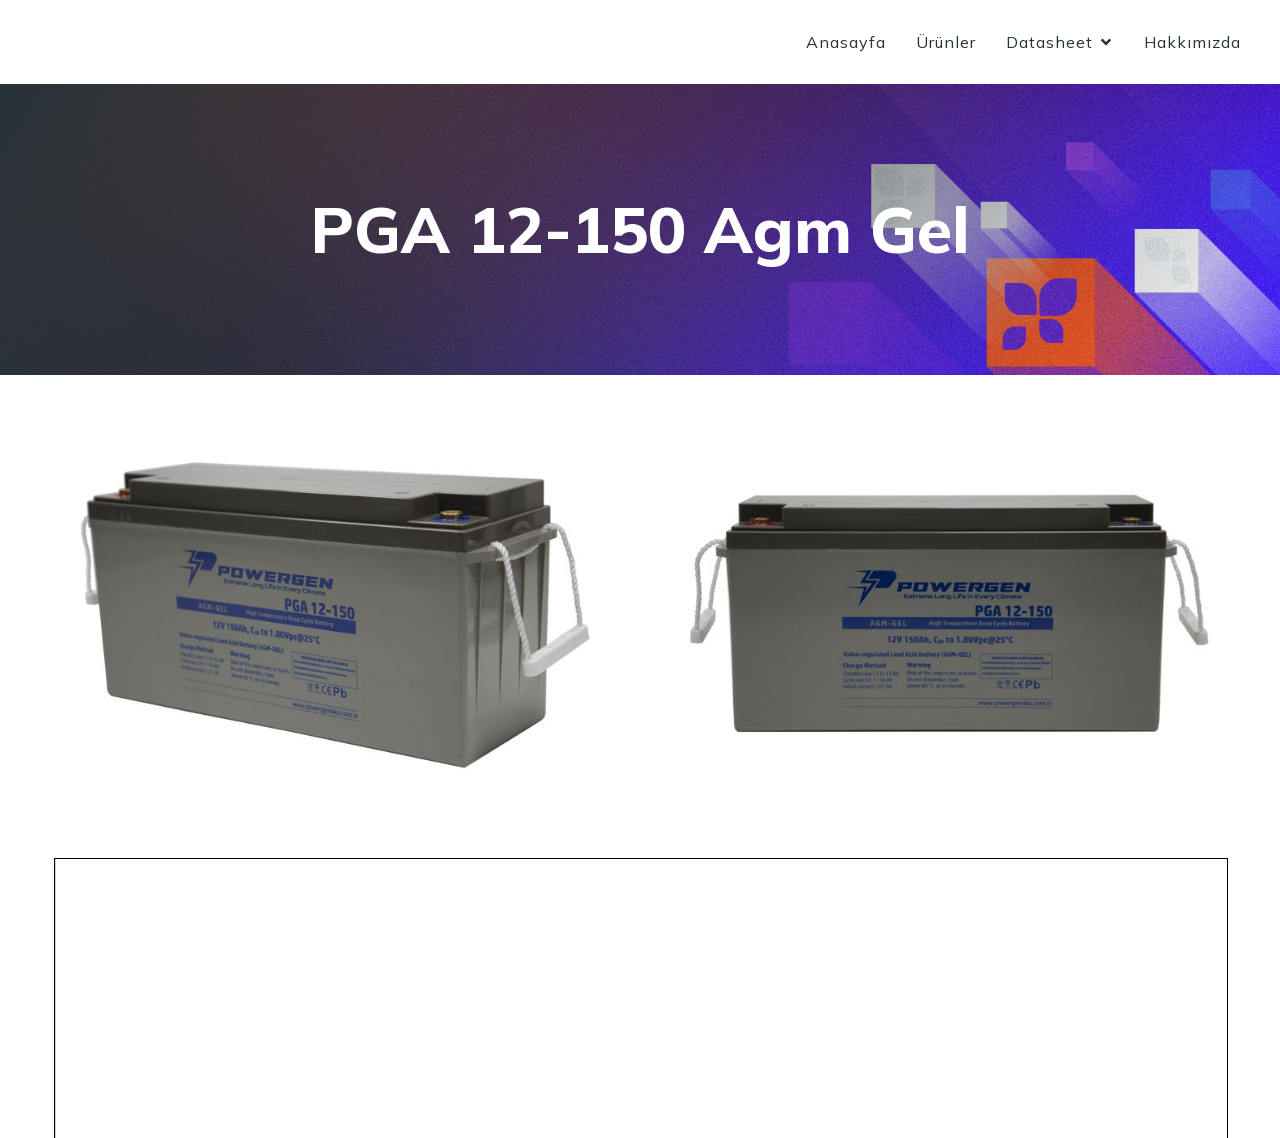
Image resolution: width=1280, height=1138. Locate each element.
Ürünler (946, 45)
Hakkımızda (1192, 45)
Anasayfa (846, 45)
